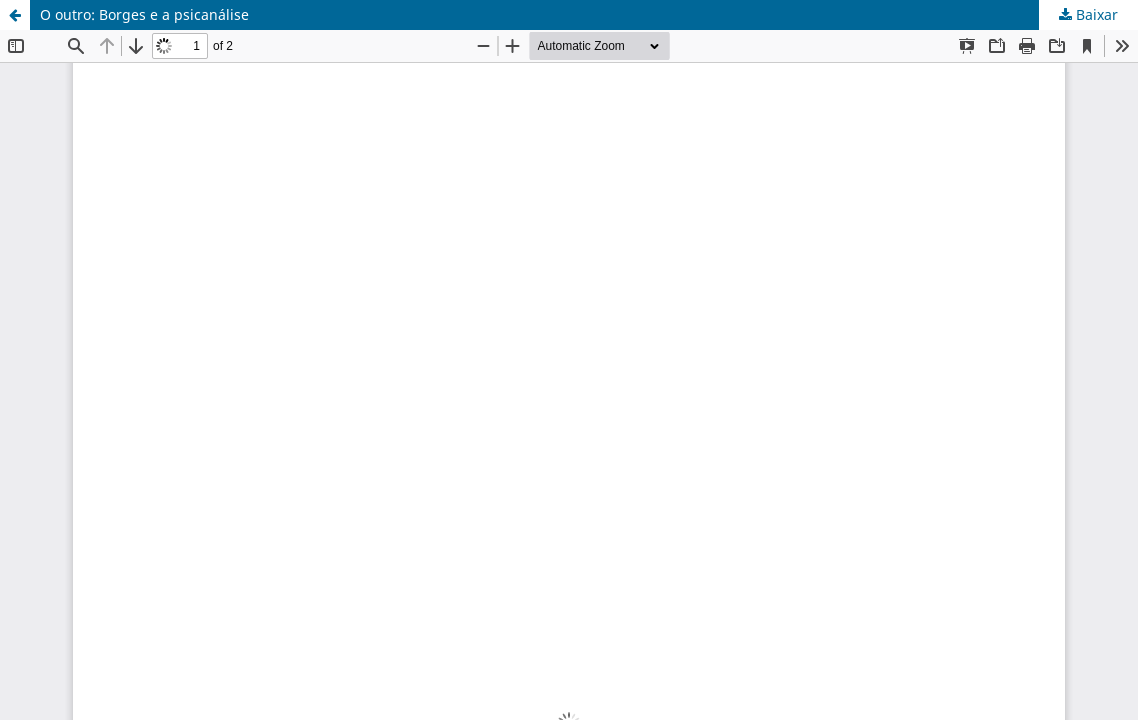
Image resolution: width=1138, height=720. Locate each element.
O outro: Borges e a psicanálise (144, 14)
